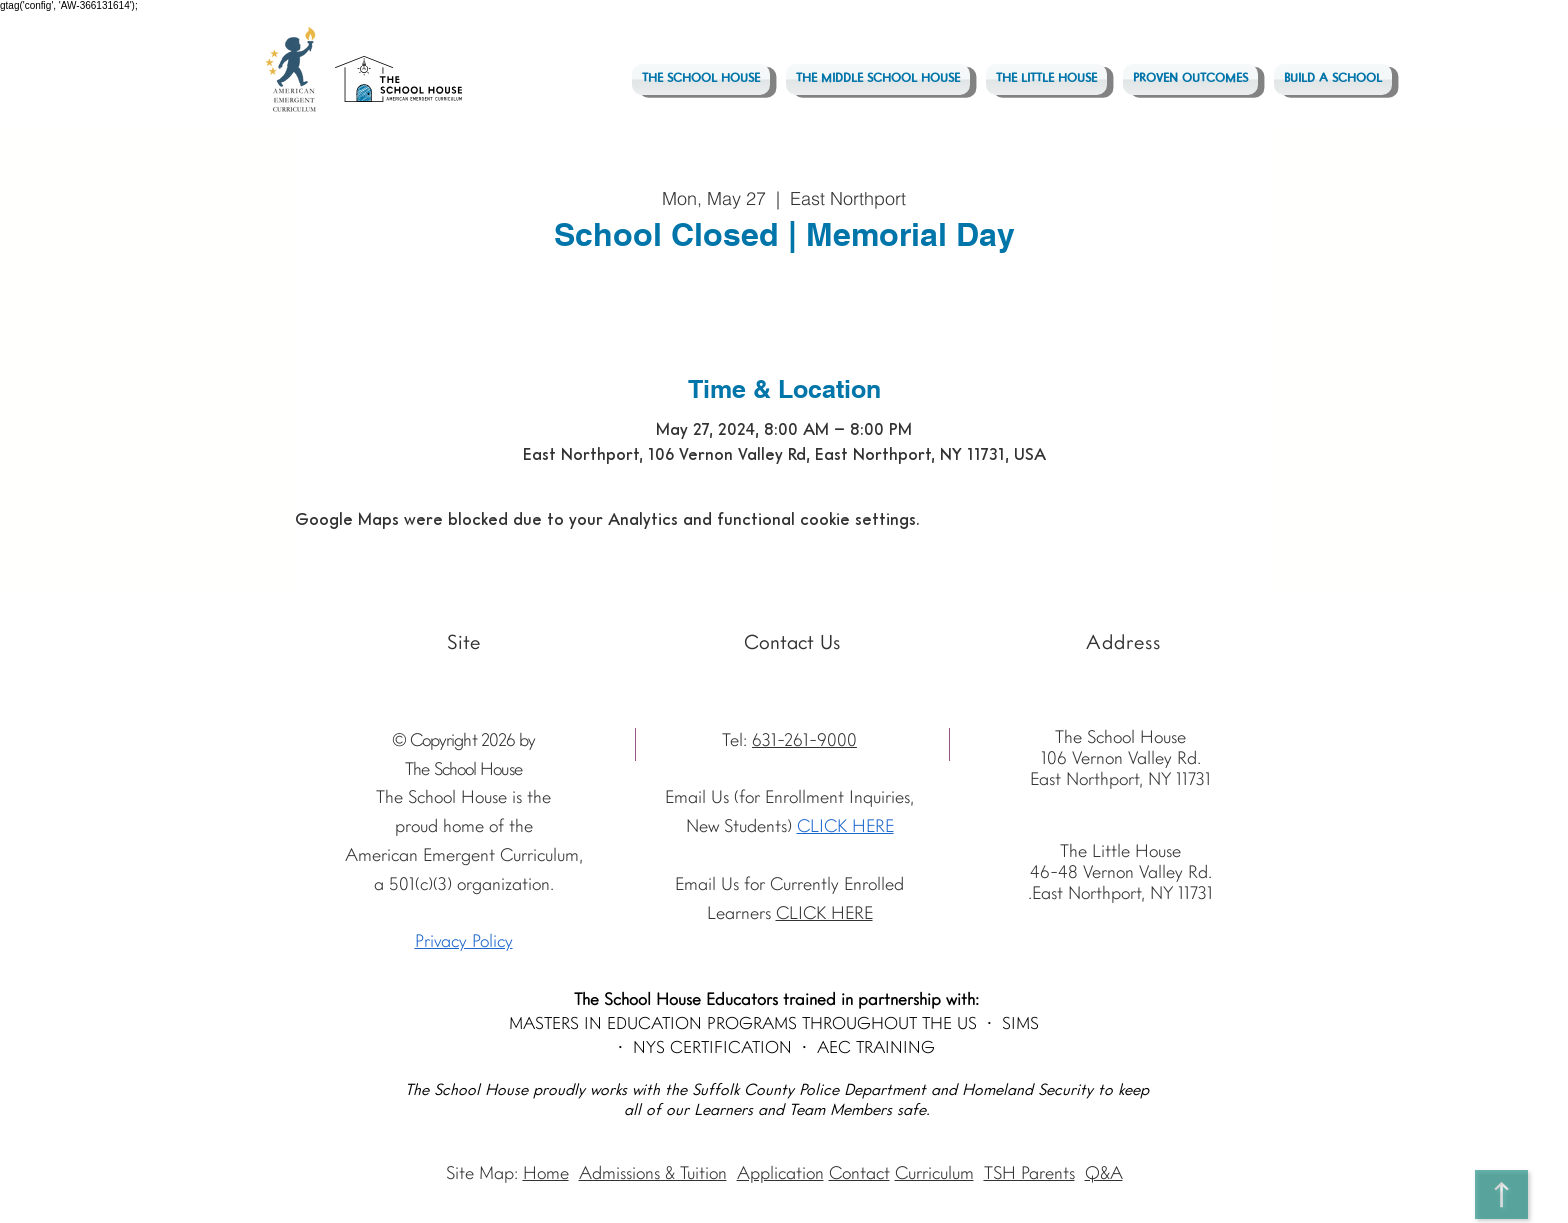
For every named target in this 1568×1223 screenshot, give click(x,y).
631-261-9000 (804, 741)
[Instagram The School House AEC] (357, 644)
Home (546, 1174)
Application (780, 1174)
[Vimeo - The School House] (421, 644)
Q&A (1104, 1174)
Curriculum (934, 1174)
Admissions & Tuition (653, 1174)
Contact (859, 1174)
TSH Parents (1029, 1174)
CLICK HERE (845, 827)
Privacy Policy (464, 942)
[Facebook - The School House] (389, 644)
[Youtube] (325, 644)
